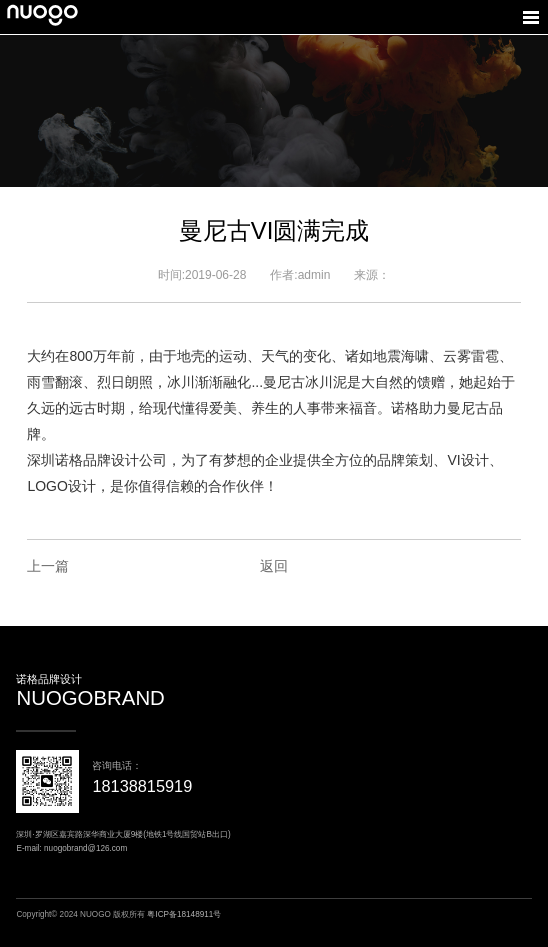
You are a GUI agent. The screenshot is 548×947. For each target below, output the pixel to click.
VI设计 (467, 460)
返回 (274, 566)
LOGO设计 (61, 486)
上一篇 (48, 566)
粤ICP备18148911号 (184, 914)
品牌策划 (405, 460)
